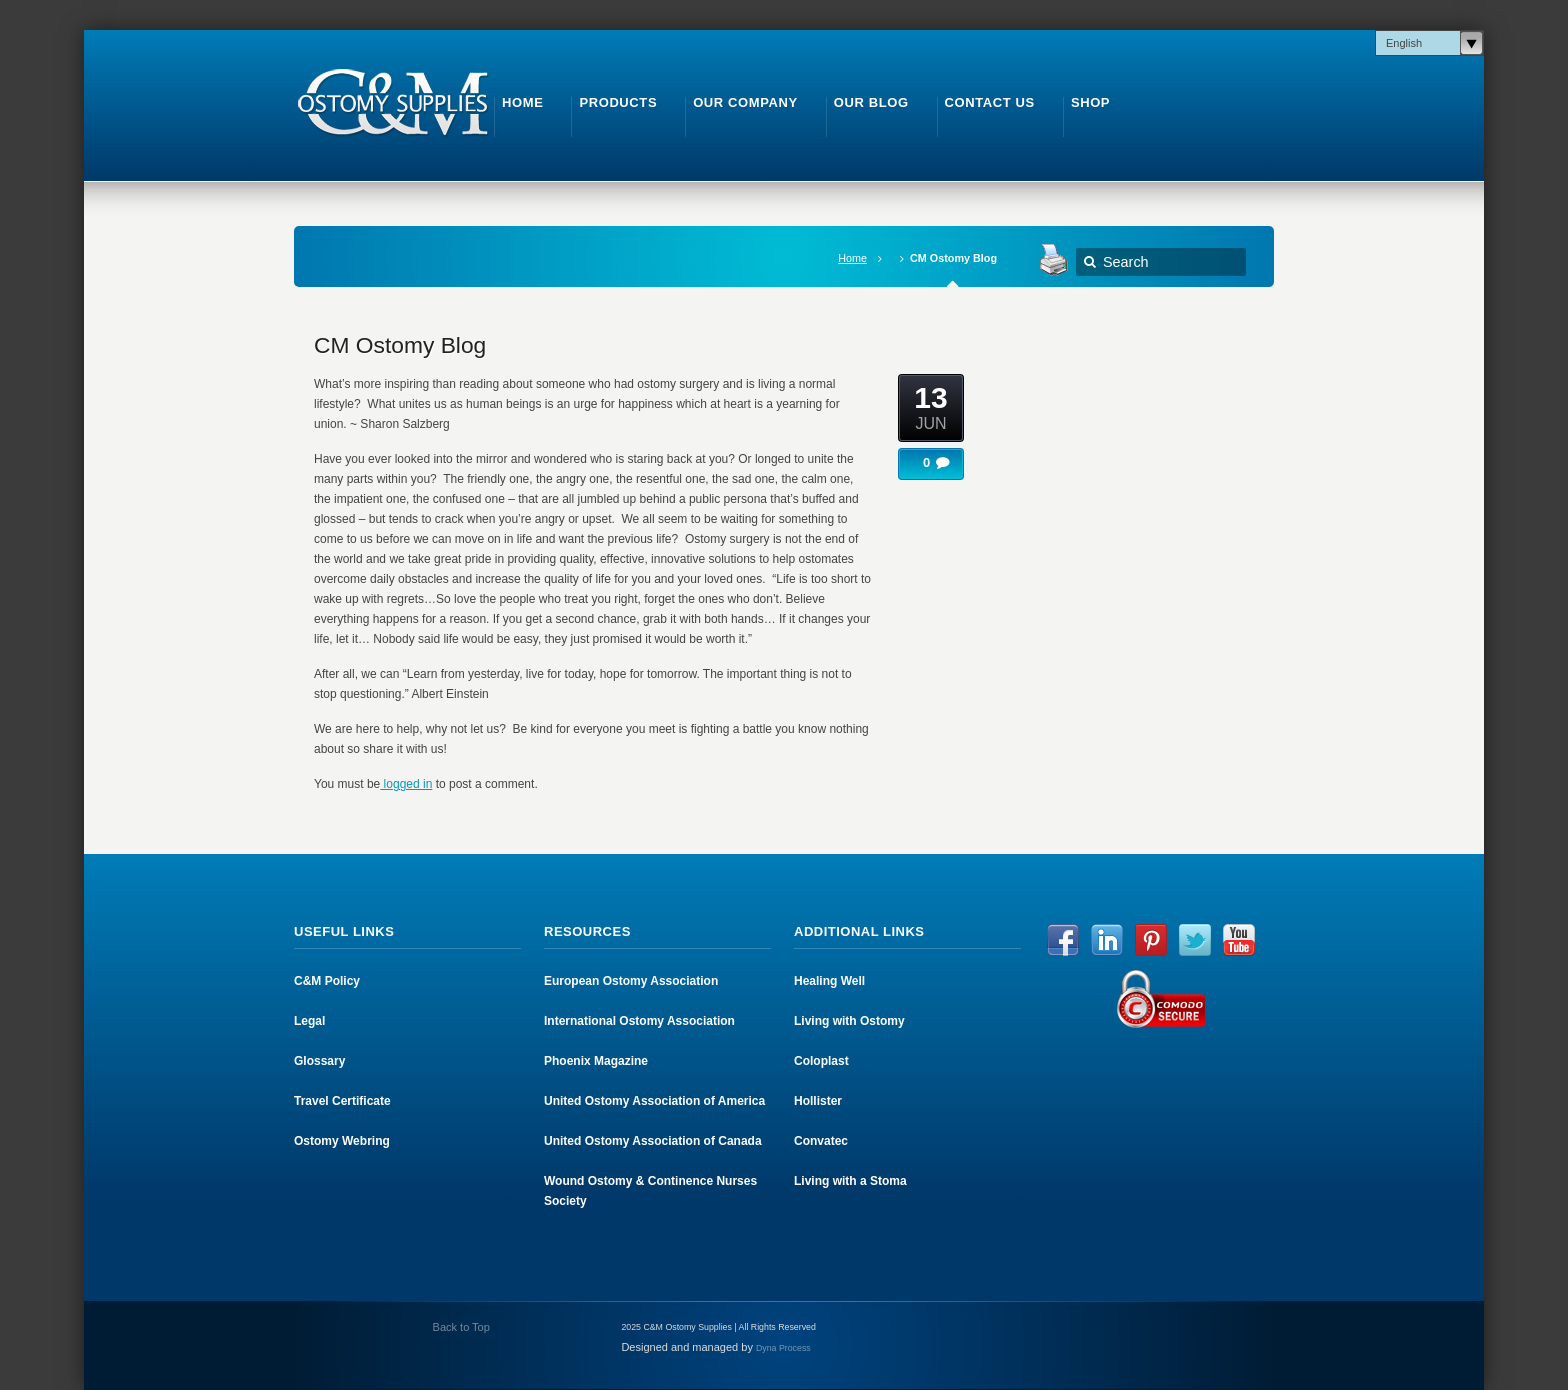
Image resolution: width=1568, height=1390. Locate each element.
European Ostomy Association (631, 981)
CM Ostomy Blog (400, 345)
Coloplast (821, 1061)
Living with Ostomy (849, 1021)
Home (852, 258)
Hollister (818, 1101)
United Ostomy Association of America (654, 1101)
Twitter (1195, 940)
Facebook (1063, 940)
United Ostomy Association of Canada (653, 1141)
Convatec (821, 1141)
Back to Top (460, 1327)
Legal (309, 1021)
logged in (406, 784)
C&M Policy (327, 981)
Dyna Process (783, 1348)
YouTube (1239, 940)
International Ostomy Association (639, 1021)
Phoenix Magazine (596, 1061)
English (1404, 43)
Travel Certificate (342, 1101)
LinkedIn (1107, 940)
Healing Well (829, 981)
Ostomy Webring (342, 1141)
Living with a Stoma (850, 1181)
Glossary (319, 1061)
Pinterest (1151, 940)
